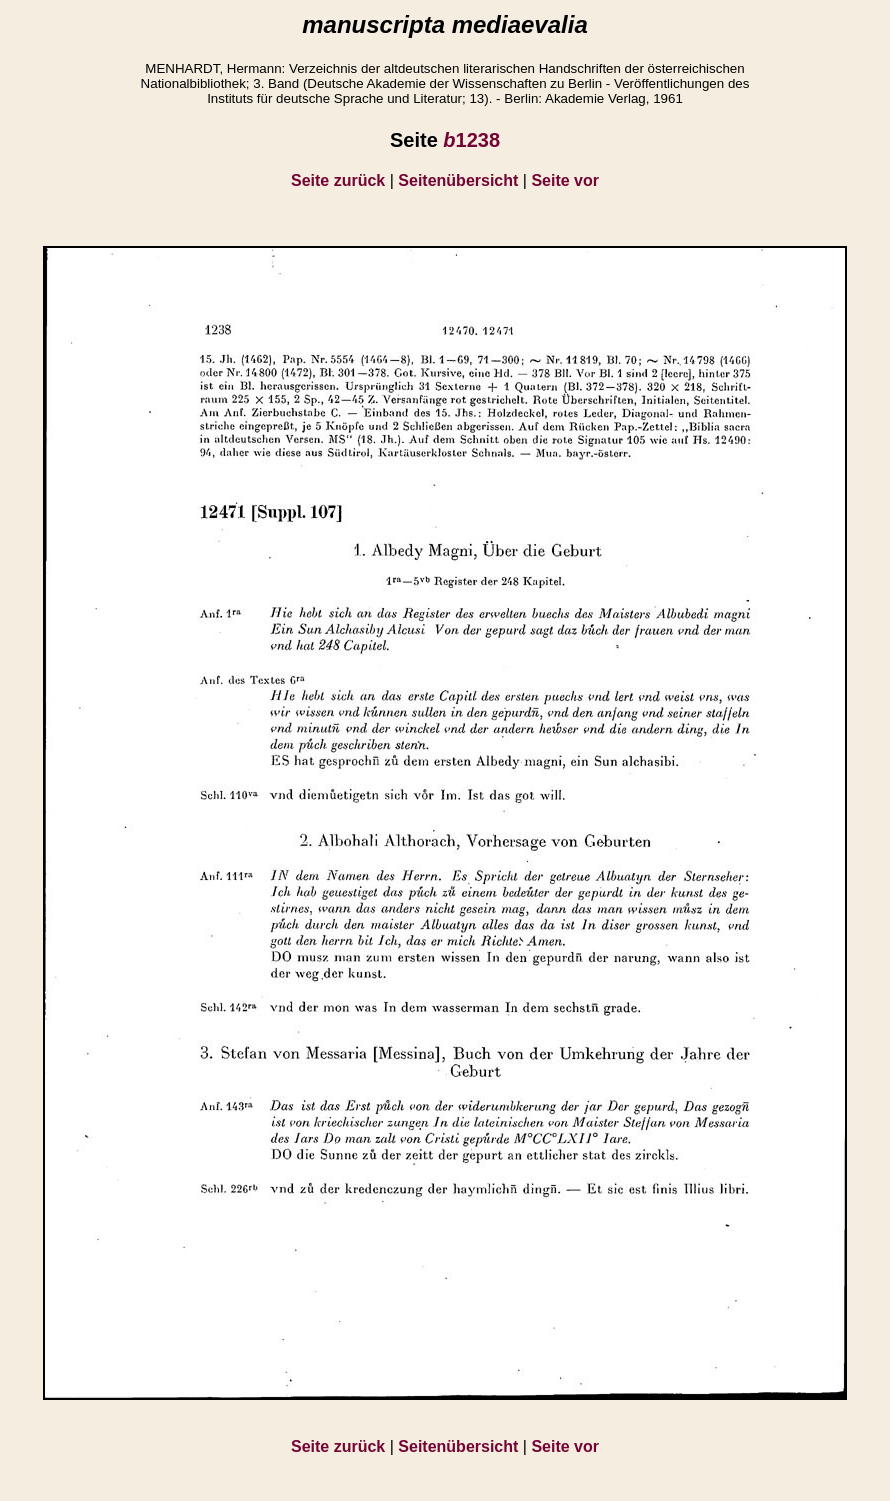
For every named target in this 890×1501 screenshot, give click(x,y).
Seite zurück (338, 180)
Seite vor (565, 180)
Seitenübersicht (458, 180)
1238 (471, 140)
